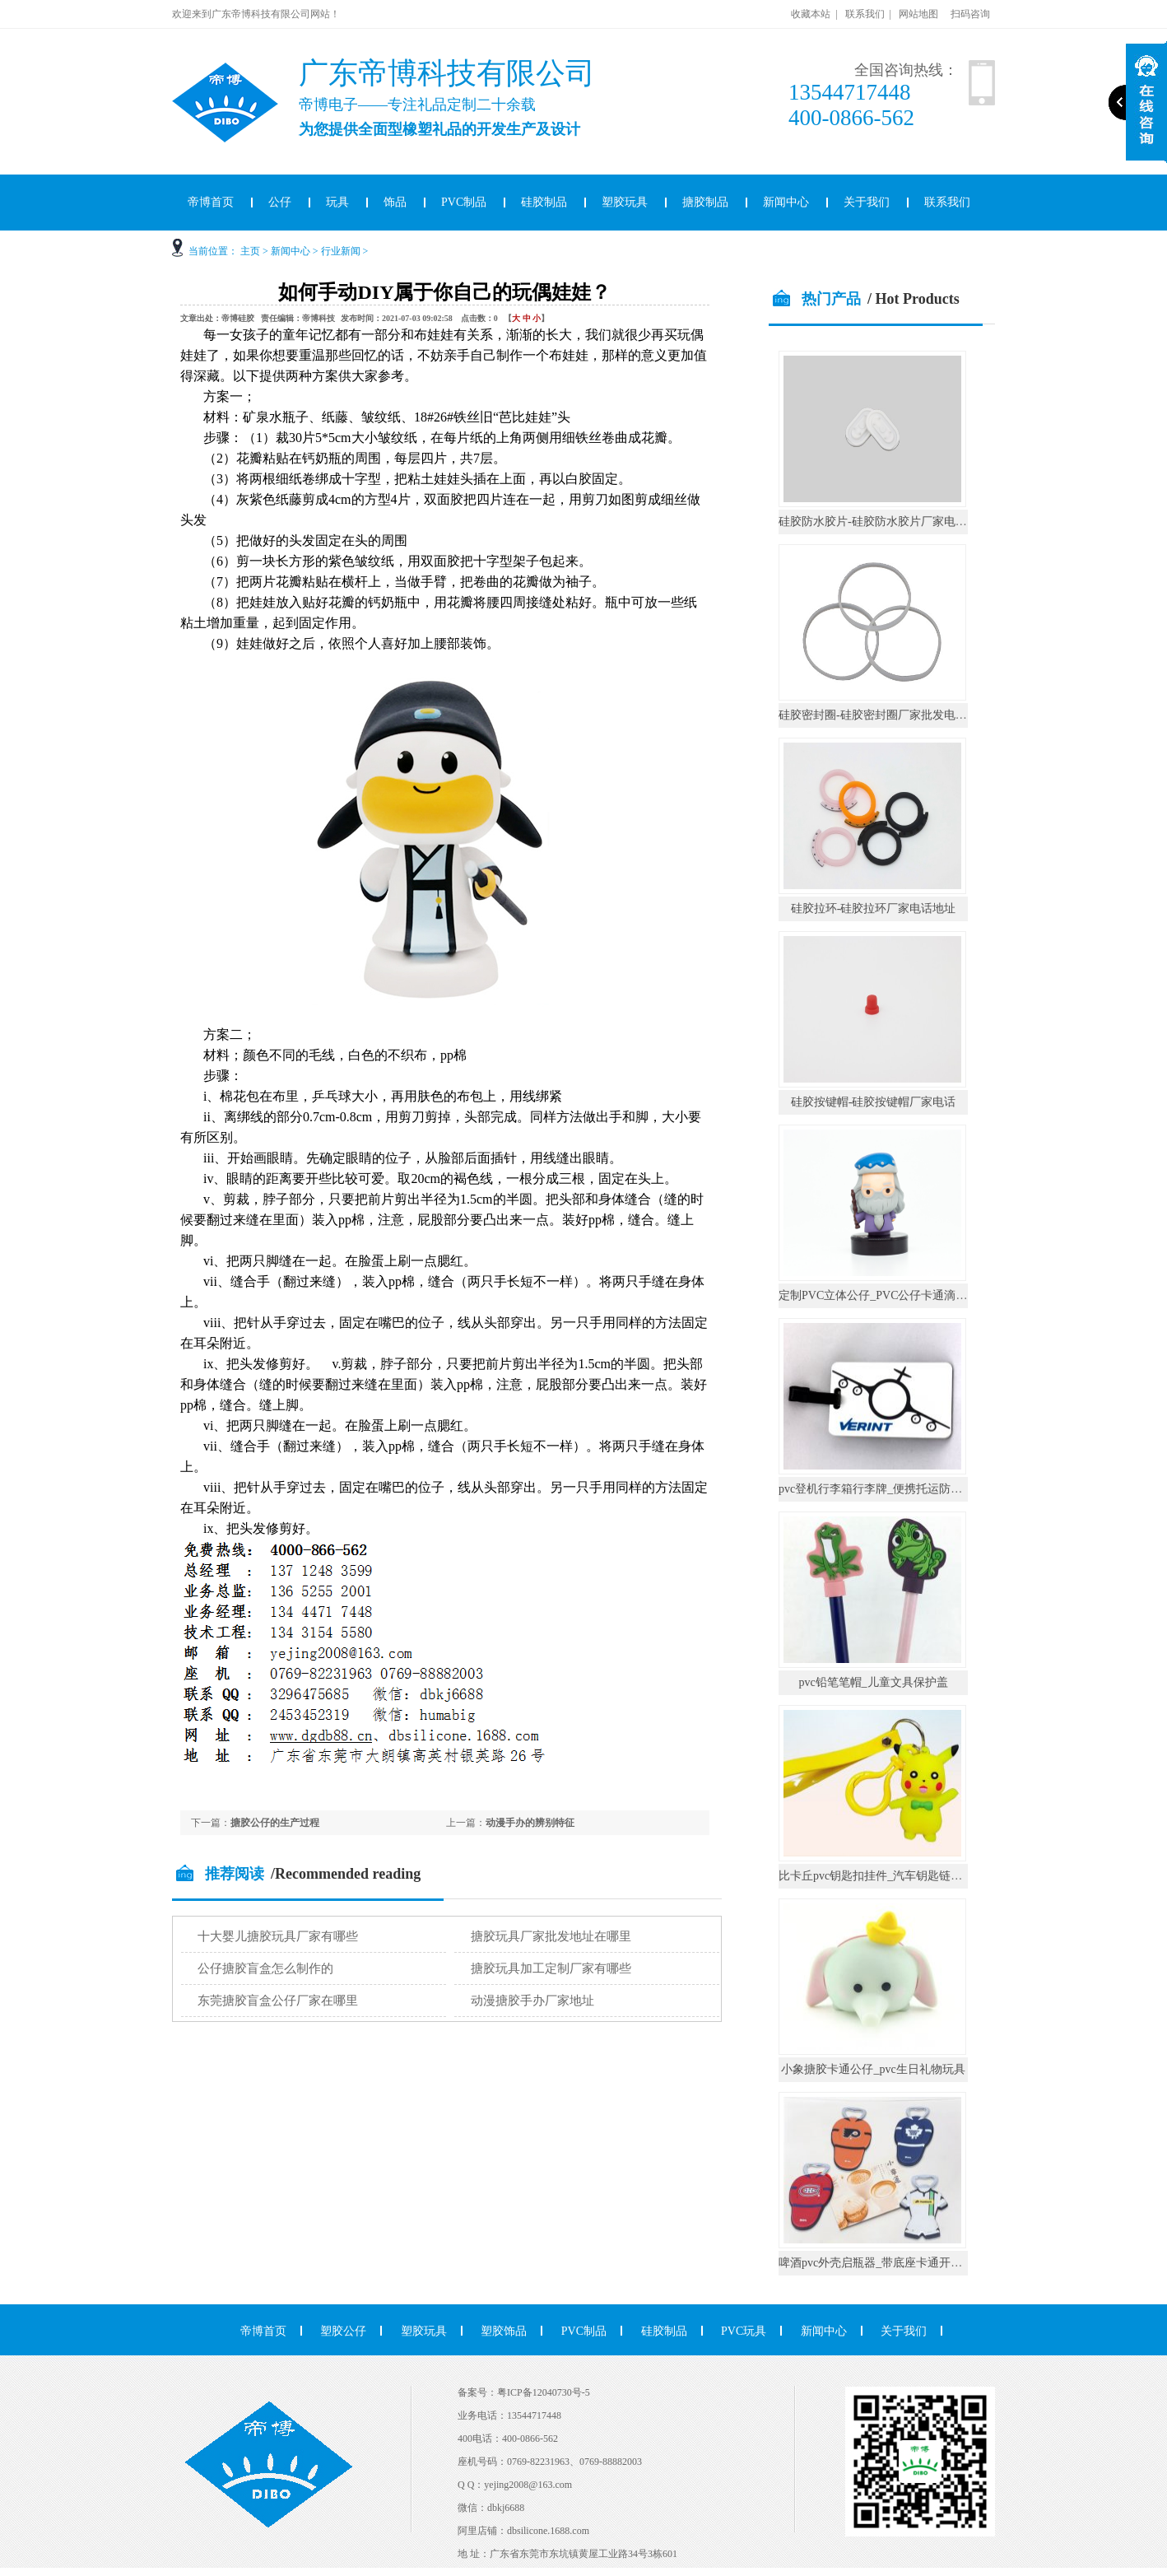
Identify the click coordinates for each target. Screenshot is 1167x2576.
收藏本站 (810, 14)
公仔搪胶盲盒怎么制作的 (265, 1968)
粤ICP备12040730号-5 (543, 2392)
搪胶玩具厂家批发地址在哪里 (551, 1936)
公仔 (279, 202)
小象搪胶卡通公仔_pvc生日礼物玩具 (873, 2069)
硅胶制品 (544, 202)
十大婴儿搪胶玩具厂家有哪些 (278, 1936)
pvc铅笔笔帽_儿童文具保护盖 (872, 1682)
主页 (250, 251)
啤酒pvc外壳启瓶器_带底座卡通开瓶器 (876, 2263)
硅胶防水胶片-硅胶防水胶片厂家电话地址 (884, 521)
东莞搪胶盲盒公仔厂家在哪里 (278, 2000)
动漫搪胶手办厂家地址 (532, 2000)
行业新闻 (340, 251)
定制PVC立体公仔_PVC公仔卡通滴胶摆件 (884, 1295)
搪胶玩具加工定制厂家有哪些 (551, 1968)
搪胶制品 (705, 202)
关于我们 (867, 202)
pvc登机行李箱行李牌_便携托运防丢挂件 (882, 1489)
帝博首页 (211, 202)
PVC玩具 (743, 2331)
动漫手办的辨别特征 (530, 1822)
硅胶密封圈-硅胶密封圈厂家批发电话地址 (884, 715)
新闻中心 (786, 202)
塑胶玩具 (625, 202)
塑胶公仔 (343, 2331)
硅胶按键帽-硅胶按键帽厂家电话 (873, 1102)
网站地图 (918, 14)
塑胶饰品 (504, 2331)
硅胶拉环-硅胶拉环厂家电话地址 (873, 908)
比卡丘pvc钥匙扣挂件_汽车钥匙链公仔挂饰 (888, 1876)
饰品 (395, 202)
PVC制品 (463, 202)
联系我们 (865, 14)
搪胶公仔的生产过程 (274, 1822)
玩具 (337, 202)
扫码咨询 (970, 14)
